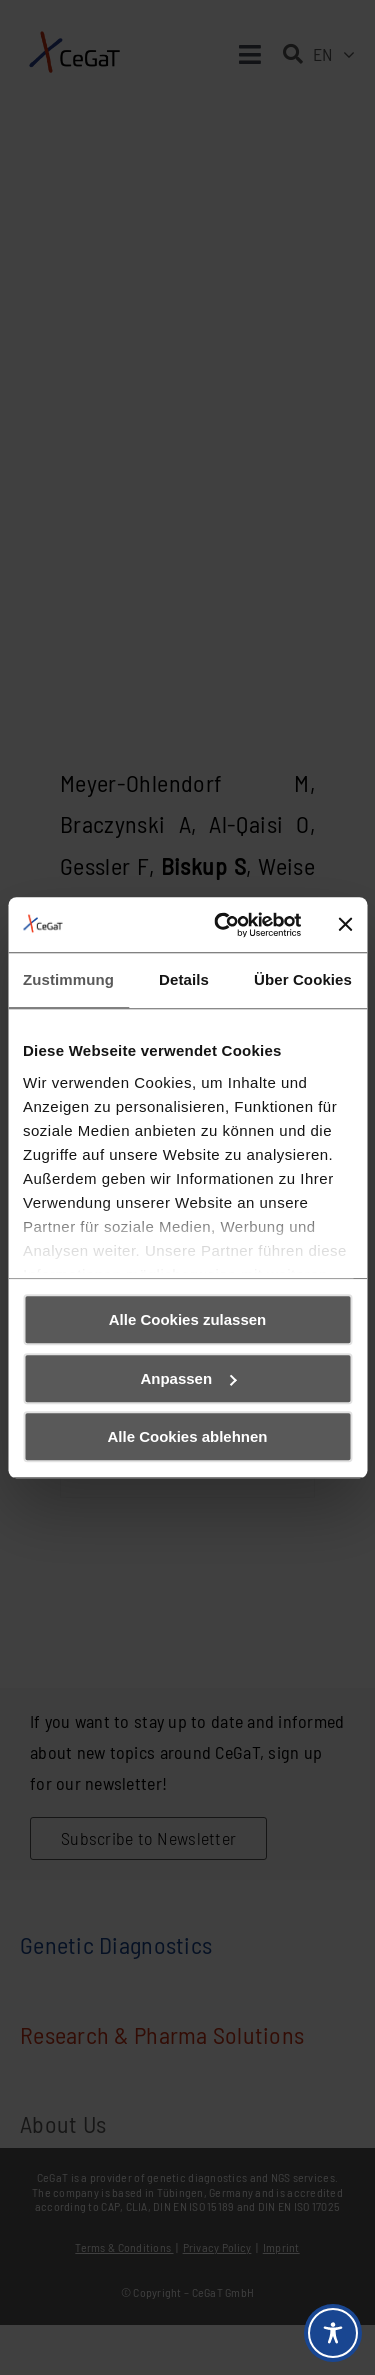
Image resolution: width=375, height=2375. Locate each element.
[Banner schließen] (345, 925)
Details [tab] (184, 979)
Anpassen (188, 1378)
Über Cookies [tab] (303, 979)
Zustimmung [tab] (68, 979)
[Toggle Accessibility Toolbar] (333, 2333)
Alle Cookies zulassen (188, 1319)
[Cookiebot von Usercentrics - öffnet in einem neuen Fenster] (223, 925)
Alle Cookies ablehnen (187, 1436)
